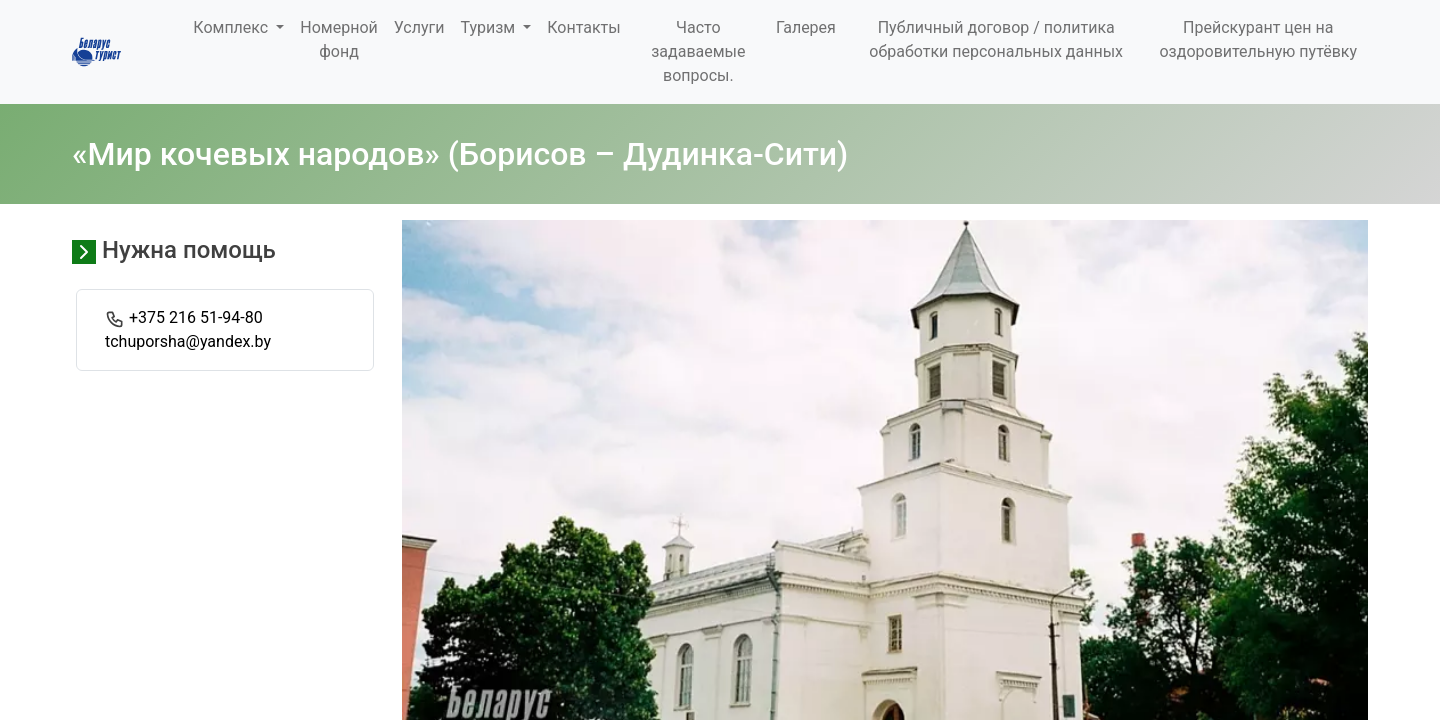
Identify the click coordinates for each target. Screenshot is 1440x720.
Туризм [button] (489, 27)
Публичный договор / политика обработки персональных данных (996, 39)
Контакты (583, 27)
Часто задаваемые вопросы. (698, 51)
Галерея (806, 27)
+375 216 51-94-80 (196, 317)
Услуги (419, 27)
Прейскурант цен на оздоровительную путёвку (1258, 39)
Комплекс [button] (232, 27)
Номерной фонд (338, 39)
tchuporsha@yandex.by (188, 341)
